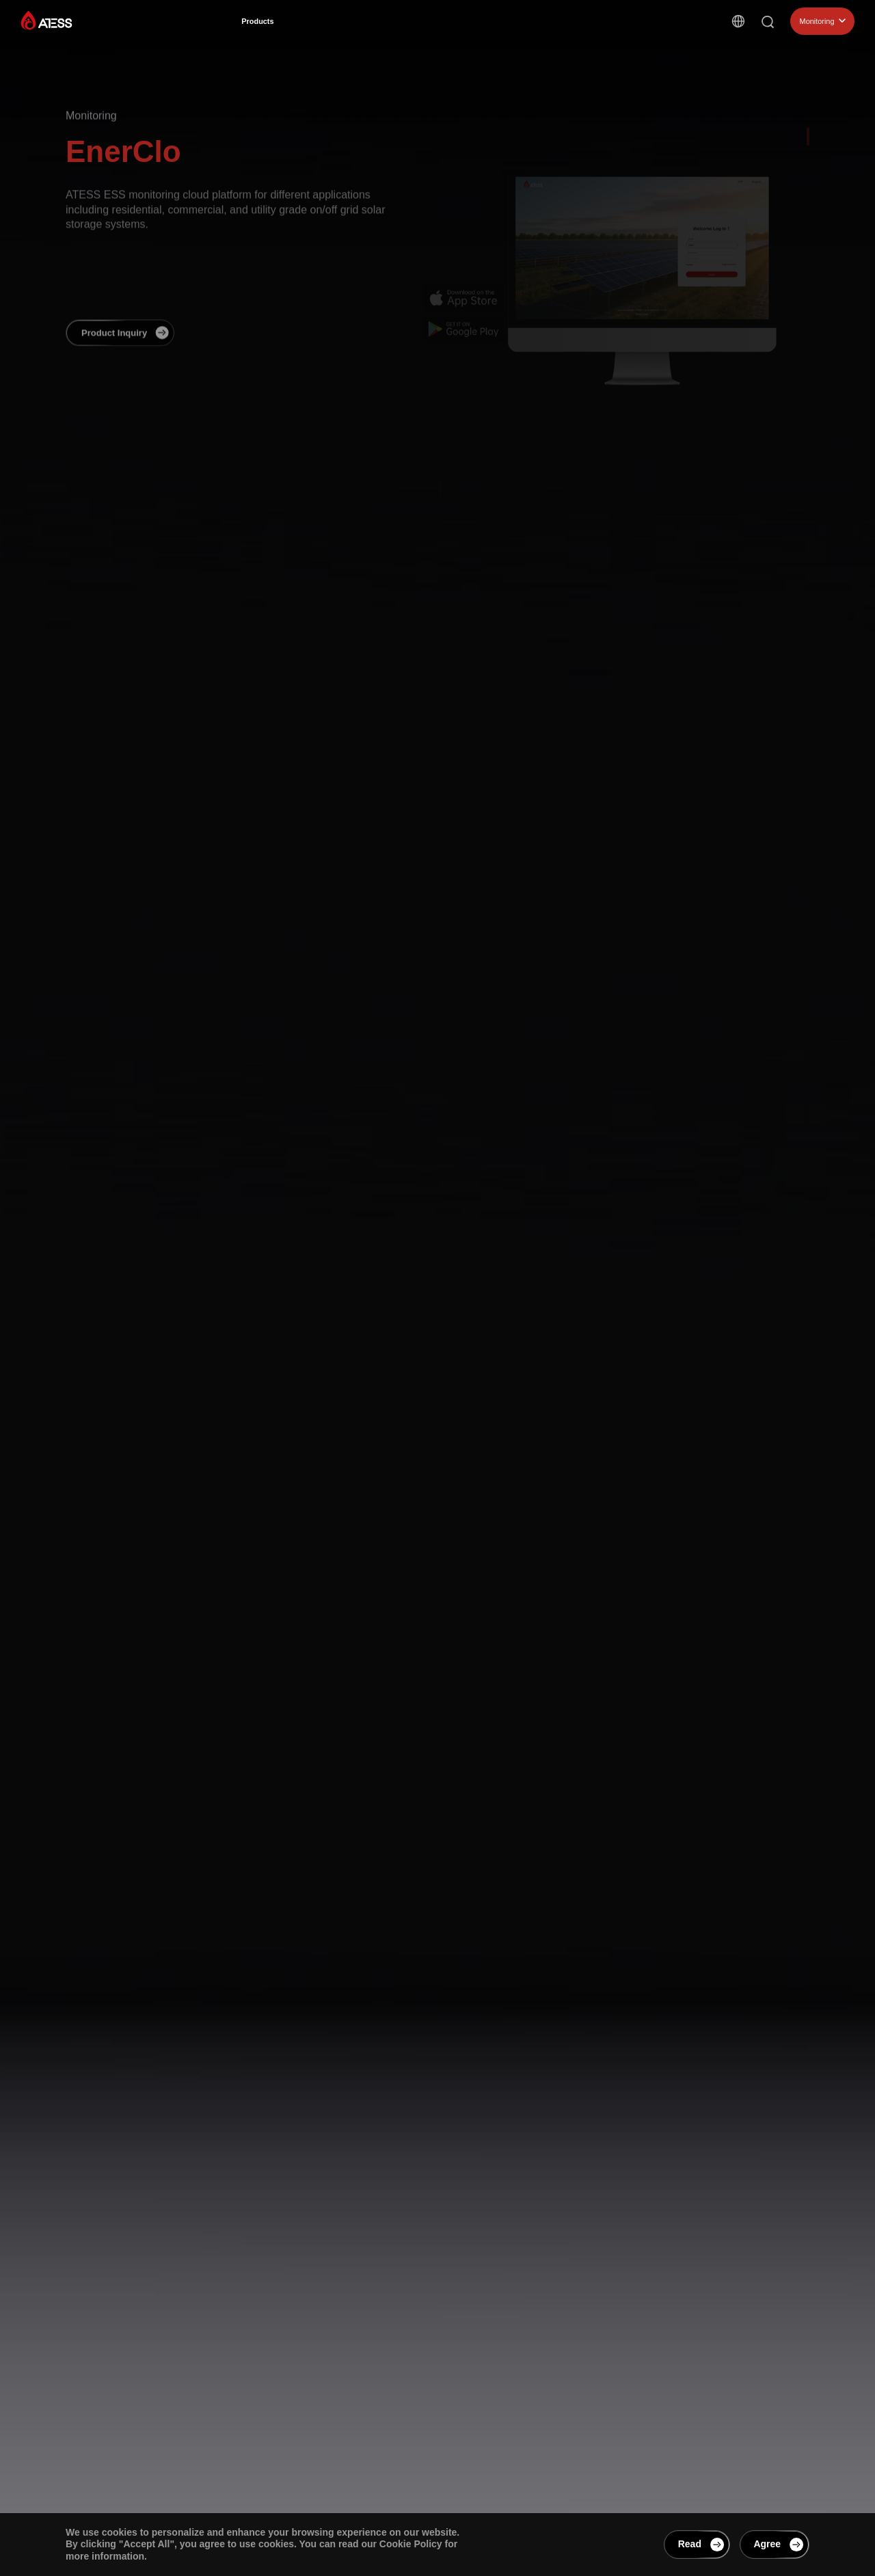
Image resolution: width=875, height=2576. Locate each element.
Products (262, 27)
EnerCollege (571, 36)
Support (506, 32)
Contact (634, 42)
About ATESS (439, 30)
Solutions (323, 28)
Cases (377, 28)
